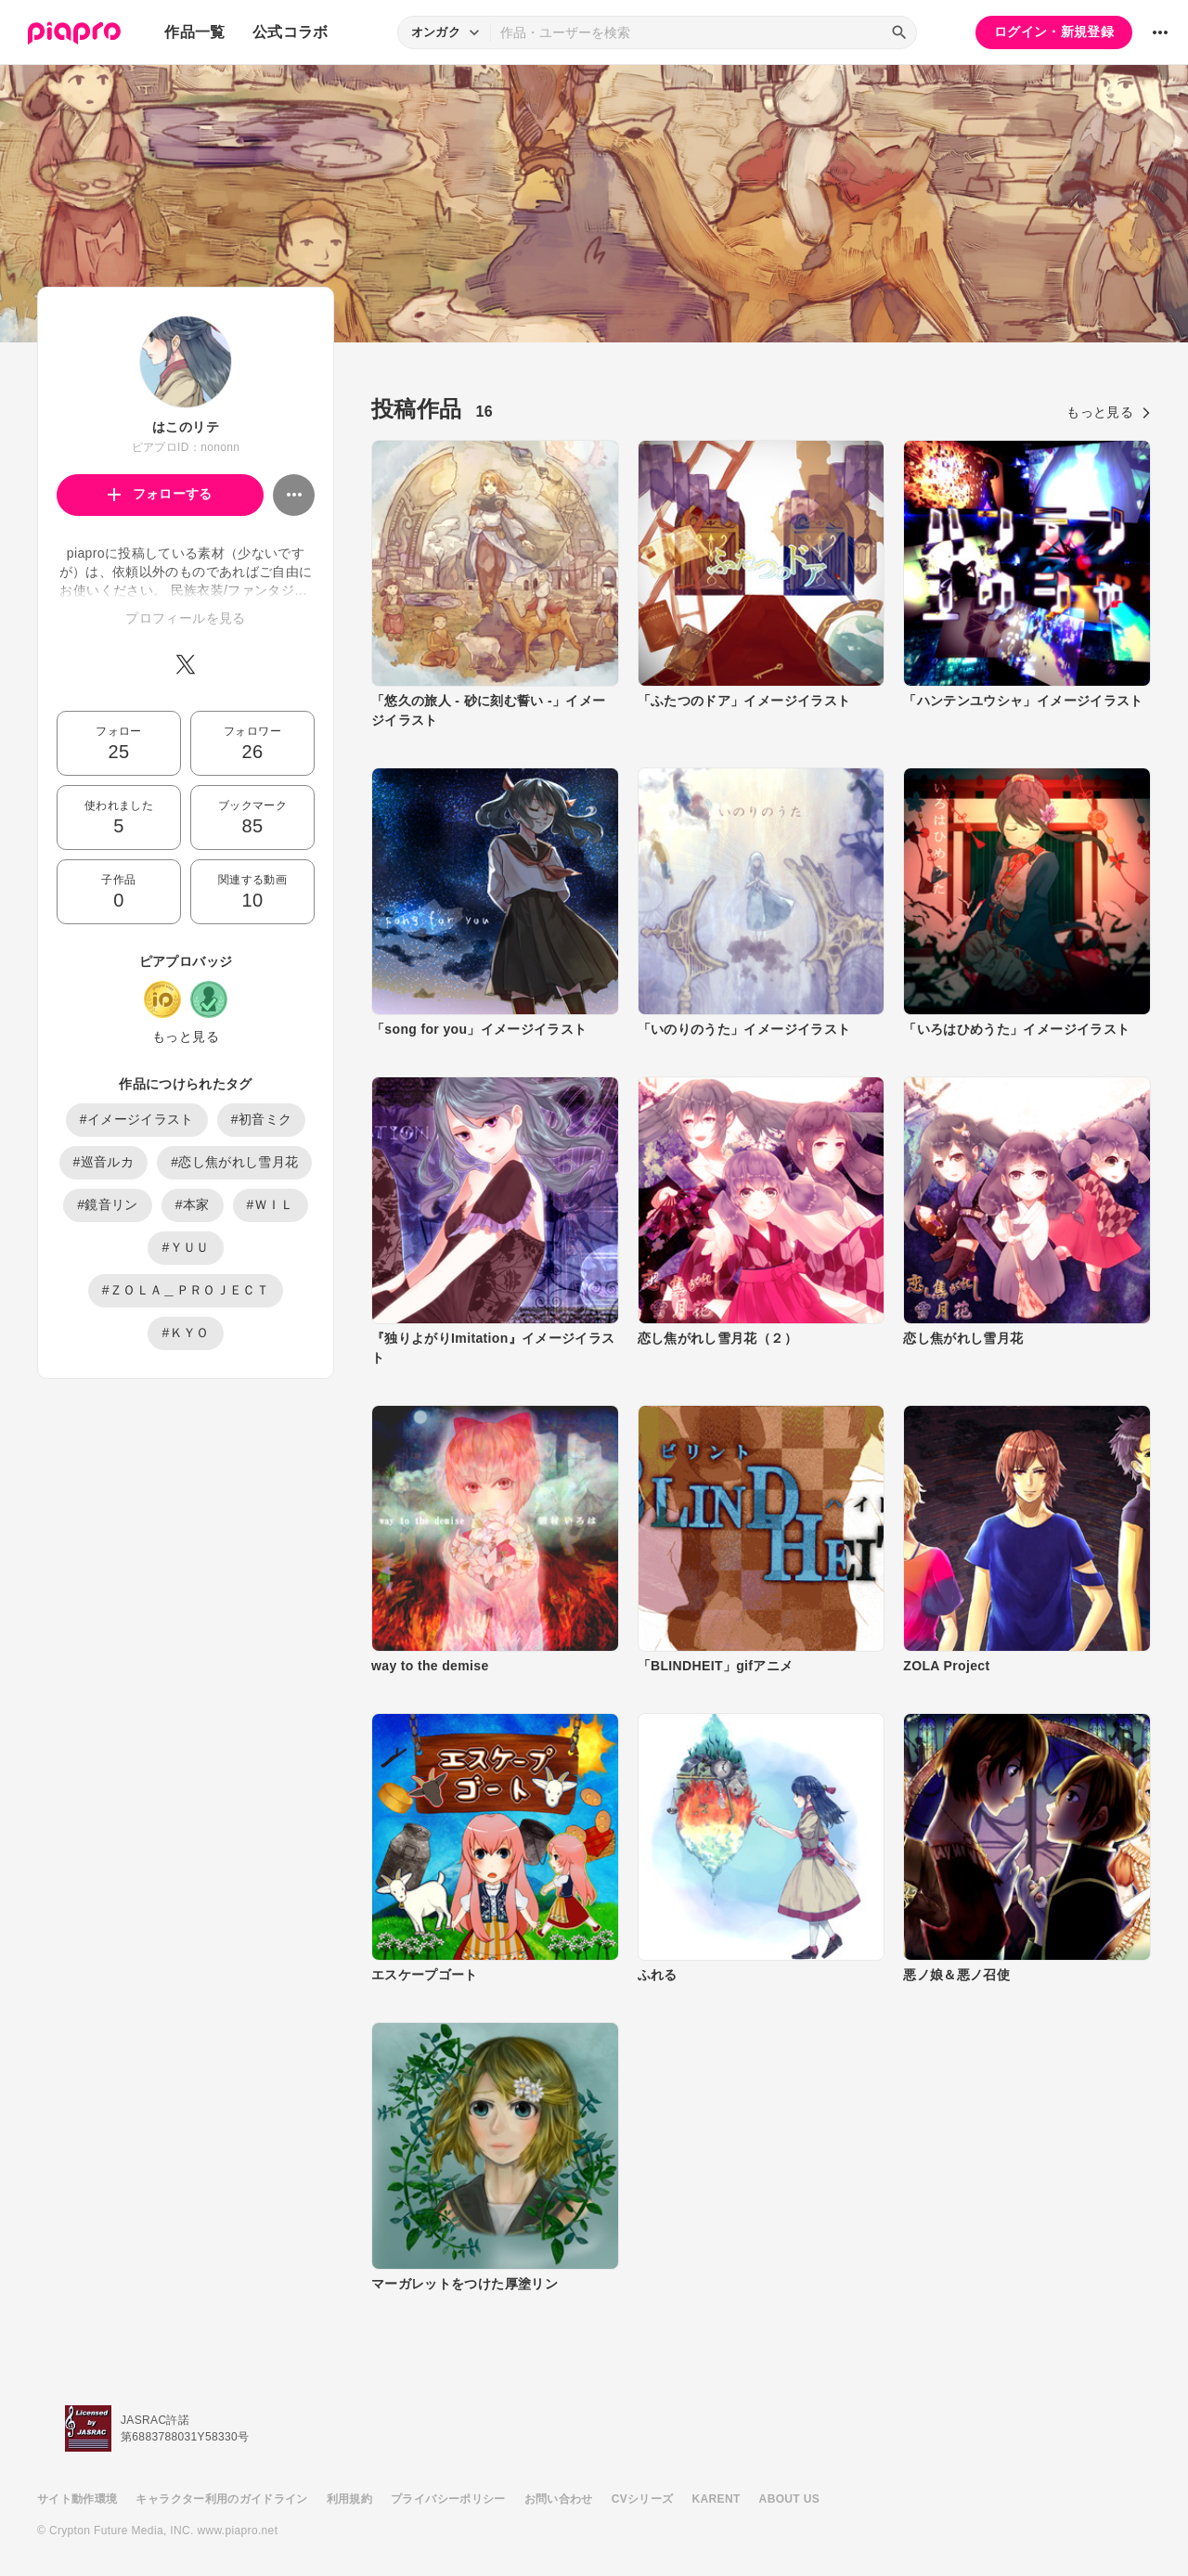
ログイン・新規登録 (1054, 31)
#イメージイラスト (137, 1119)
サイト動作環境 (77, 2498)
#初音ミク (261, 1119)
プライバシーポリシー (448, 2498)
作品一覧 (194, 32)
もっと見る (185, 1036)
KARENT (716, 2498)
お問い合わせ (558, 2498)
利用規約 (349, 2498)
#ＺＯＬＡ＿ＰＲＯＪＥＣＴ (185, 1289)
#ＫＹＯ (185, 1332)
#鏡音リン (107, 1204)
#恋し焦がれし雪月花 (234, 1161)
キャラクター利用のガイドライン (221, 2498)
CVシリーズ (643, 2498)
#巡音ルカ (104, 1161)
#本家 (192, 1204)
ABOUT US (789, 2498)
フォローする (160, 493)
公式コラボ (290, 32)
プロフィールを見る (185, 618)
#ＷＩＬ (270, 1204)
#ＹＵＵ (185, 1247)
